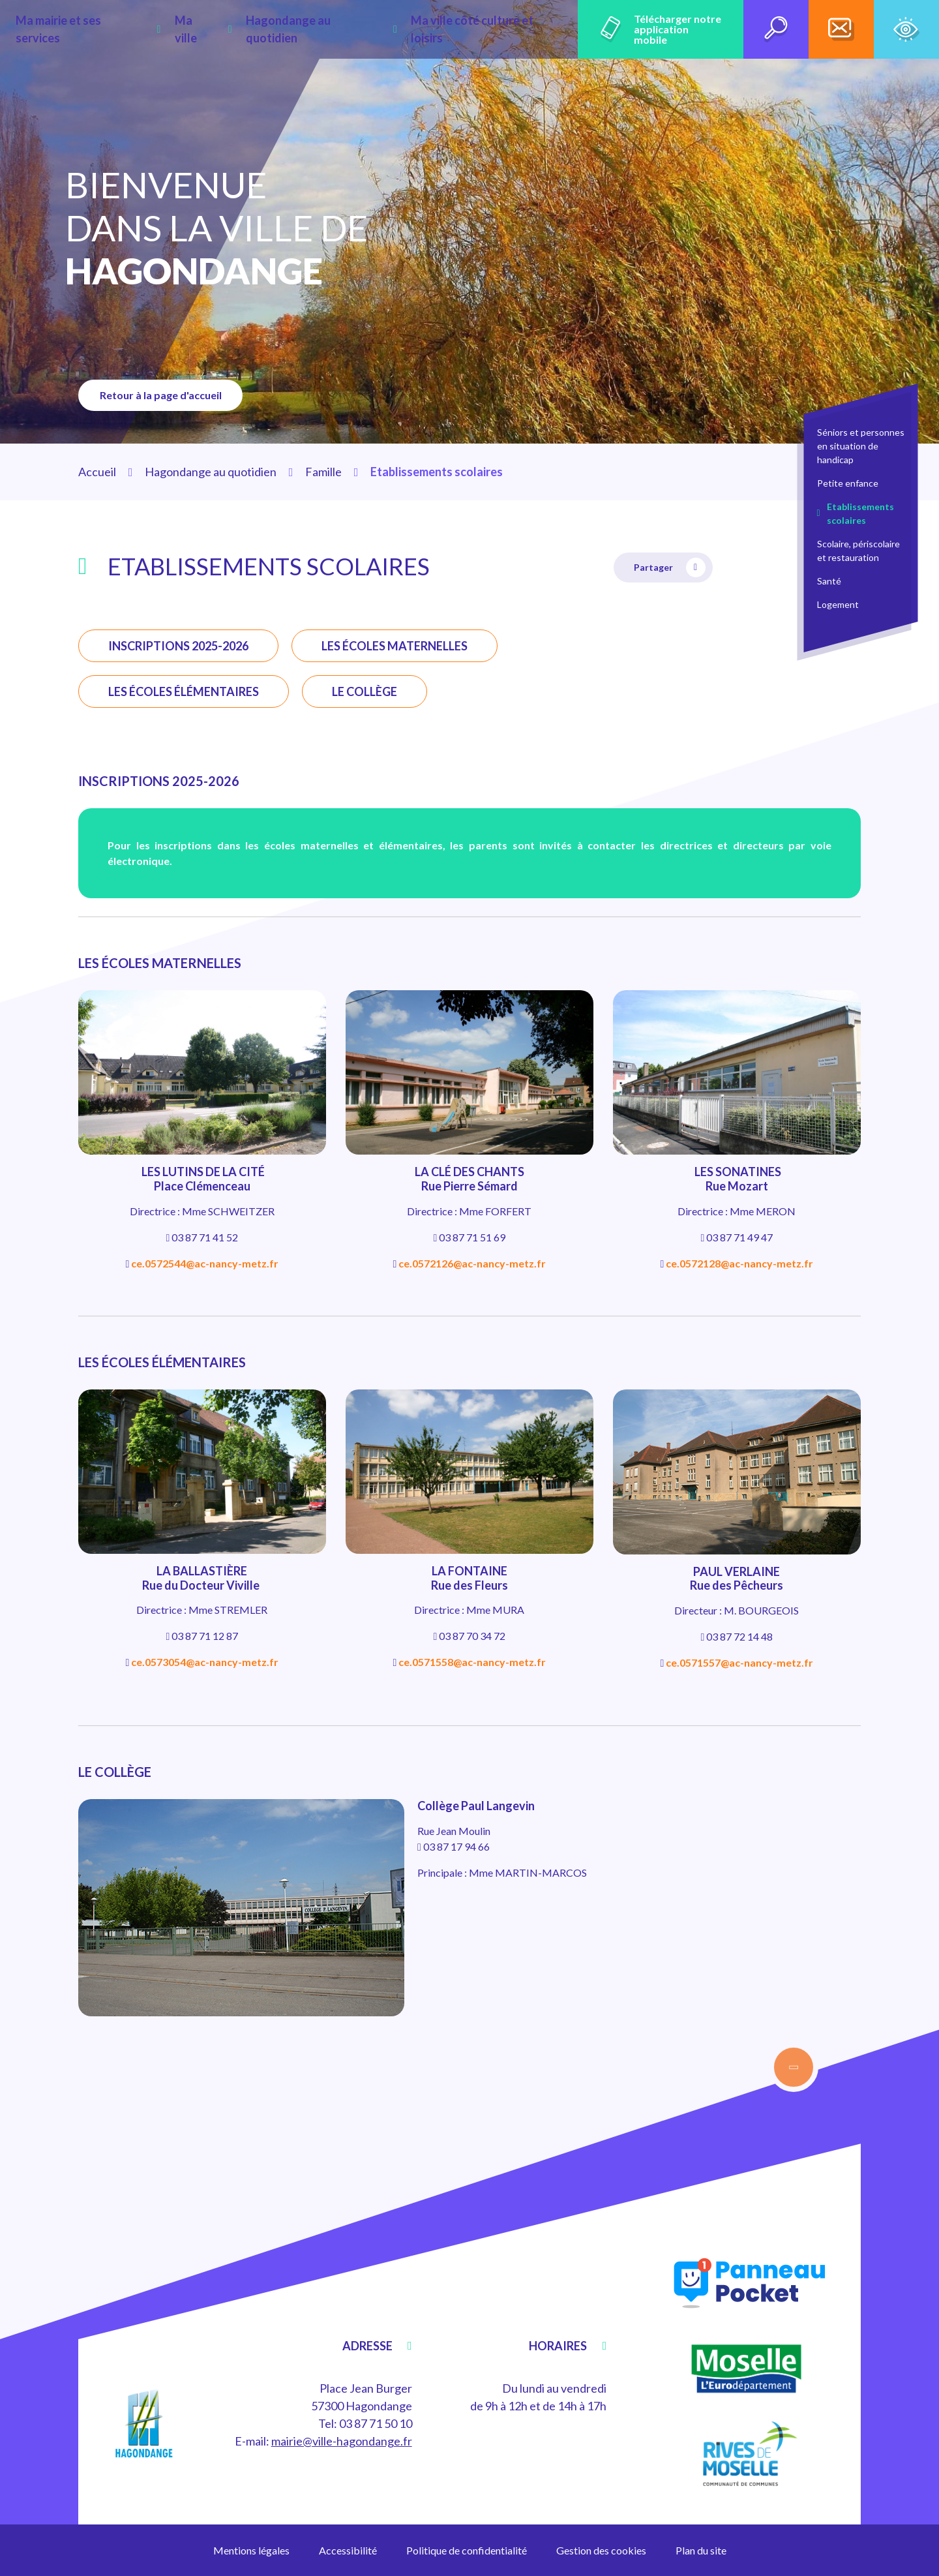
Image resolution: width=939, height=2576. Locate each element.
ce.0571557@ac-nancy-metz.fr (739, 1662)
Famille (323, 471)
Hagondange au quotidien (299, 29)
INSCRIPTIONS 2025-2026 (178, 646)
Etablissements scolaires (860, 513)
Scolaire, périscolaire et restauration (858, 550)
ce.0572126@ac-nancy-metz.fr (472, 1263)
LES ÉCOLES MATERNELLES (394, 646)
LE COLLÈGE (364, 691)
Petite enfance (847, 483)
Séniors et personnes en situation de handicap (860, 446)
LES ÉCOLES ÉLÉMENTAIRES (183, 691)
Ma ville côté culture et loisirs (452, 29)
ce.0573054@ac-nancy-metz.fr (204, 1662)
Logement (838, 604)
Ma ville (200, 29)
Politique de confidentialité (466, 2550)
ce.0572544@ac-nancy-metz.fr (204, 1263)
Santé (829, 580)
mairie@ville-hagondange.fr (341, 2441)
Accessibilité (348, 2550)
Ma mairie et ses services (105, 29)
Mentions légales (251, 2550)
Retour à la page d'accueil (166, 395)
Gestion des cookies (601, 2550)
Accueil (97, 471)
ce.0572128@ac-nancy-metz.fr (739, 1263)
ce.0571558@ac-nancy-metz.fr (472, 1662)
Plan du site (701, 2550)
